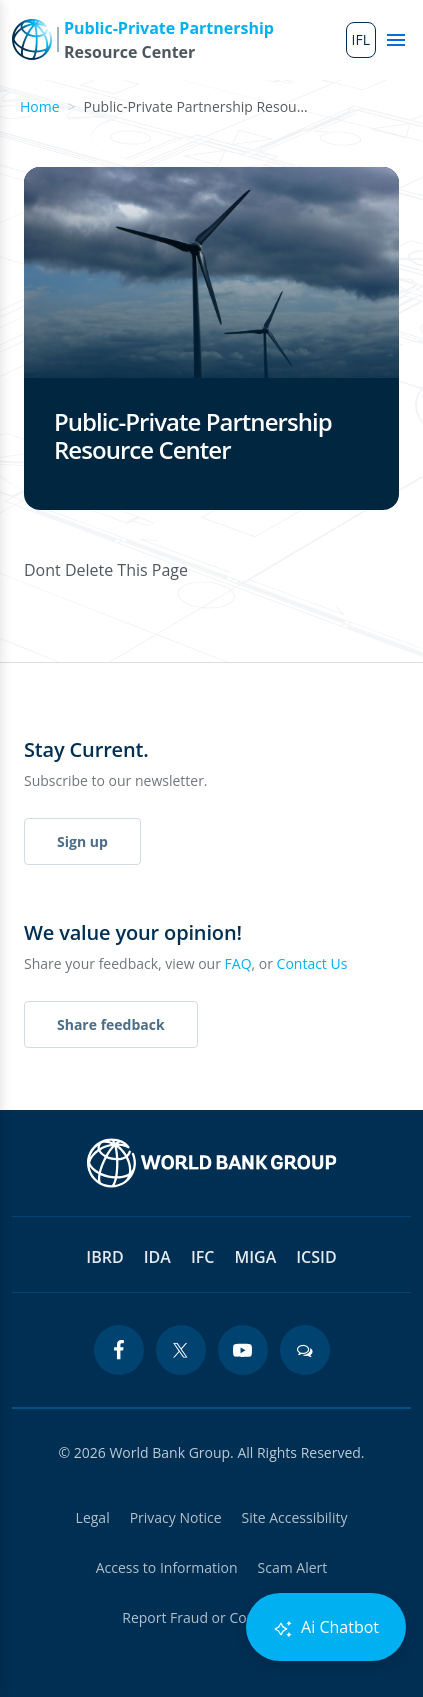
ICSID (316, 1257)
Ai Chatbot (326, 1627)
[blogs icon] (305, 1350)
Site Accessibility (295, 1517)
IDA (157, 1257)
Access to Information (167, 1567)
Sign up (82, 841)
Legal (93, 1517)
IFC (203, 1257)
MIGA (255, 1257)
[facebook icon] (119, 1350)
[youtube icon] (243, 1350)
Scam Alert (293, 1567)
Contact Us (312, 963)
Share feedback (111, 1024)
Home (40, 106)
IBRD (104, 1257)
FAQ (238, 963)
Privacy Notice (176, 1517)
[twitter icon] (181, 1350)
